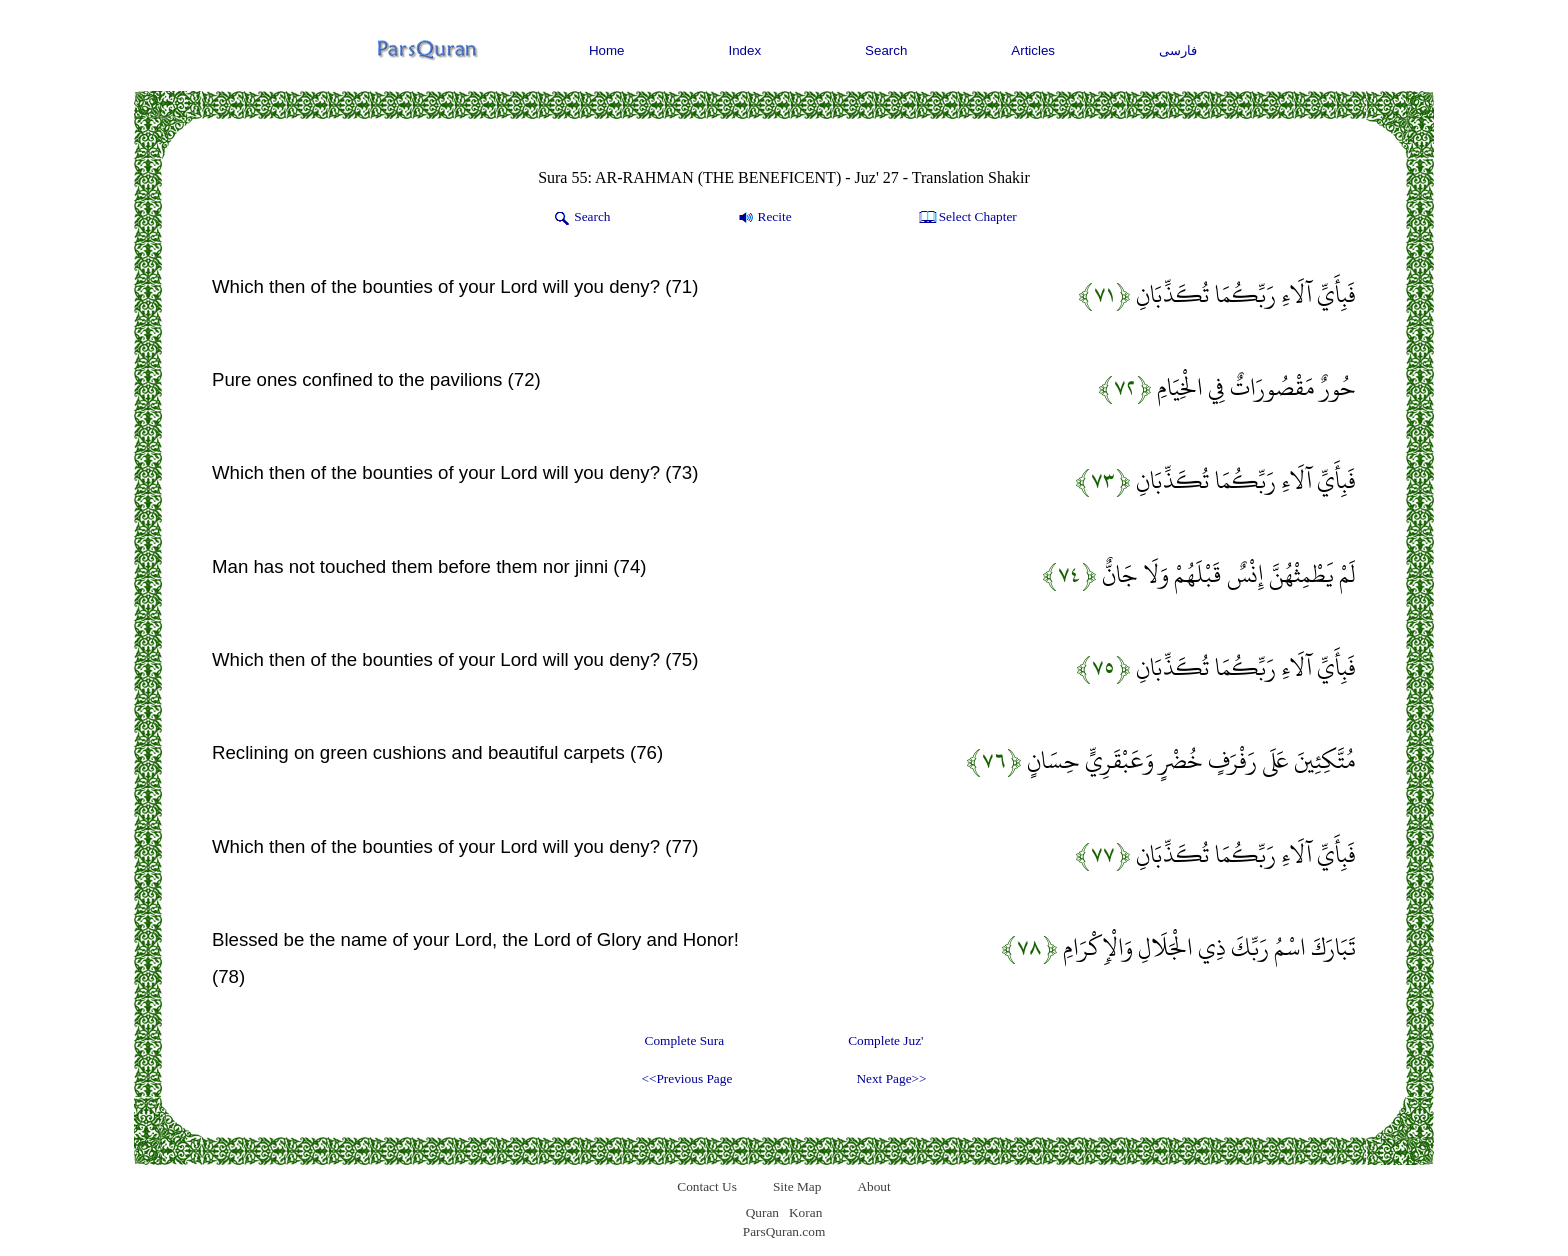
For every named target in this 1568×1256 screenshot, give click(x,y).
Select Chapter (966, 218)
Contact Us (707, 1186)
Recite (763, 218)
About (873, 1186)
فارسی (1178, 50)
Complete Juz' (885, 1040)
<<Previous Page (686, 1078)
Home (607, 50)
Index (745, 50)
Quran (762, 1212)
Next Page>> (891, 1078)
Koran (805, 1212)
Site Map (797, 1186)
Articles (1033, 50)
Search (886, 50)
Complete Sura (685, 1040)
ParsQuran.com (784, 1231)
